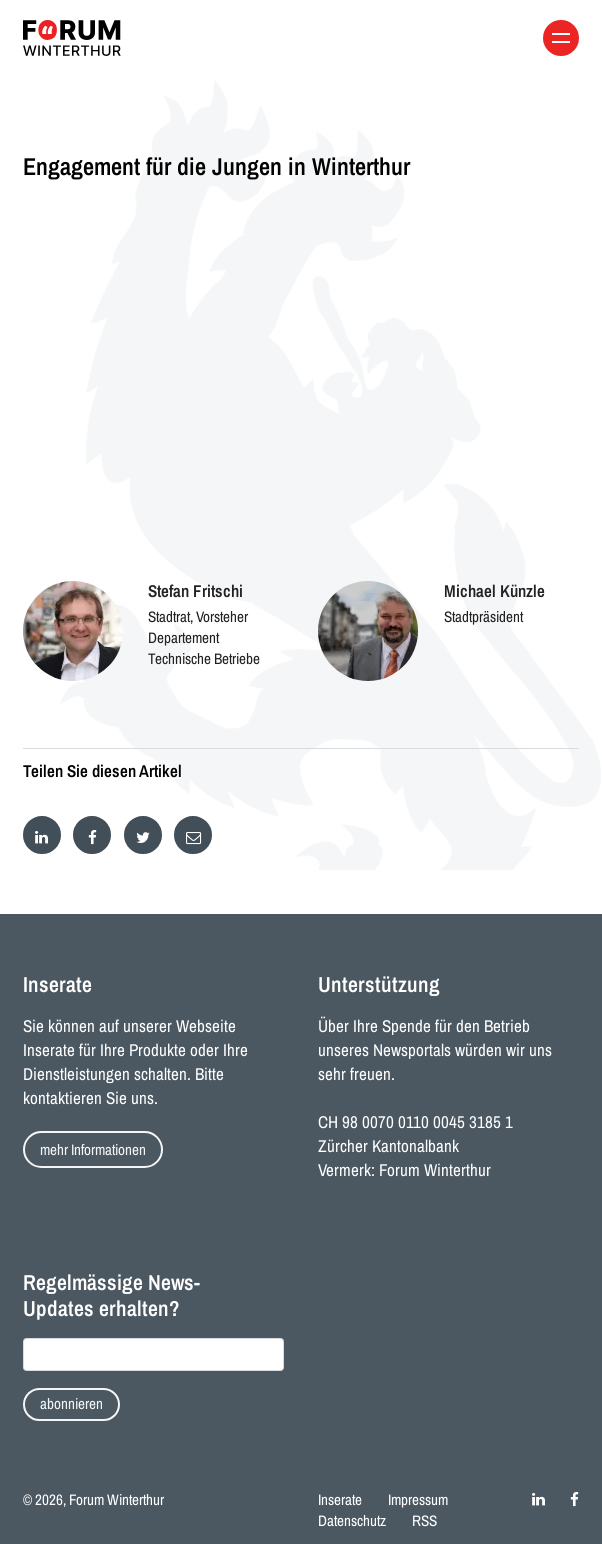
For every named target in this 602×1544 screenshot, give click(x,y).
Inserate (340, 1499)
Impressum (418, 1499)
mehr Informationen (93, 1149)
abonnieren (71, 1403)
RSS (424, 1520)
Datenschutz (352, 1520)
